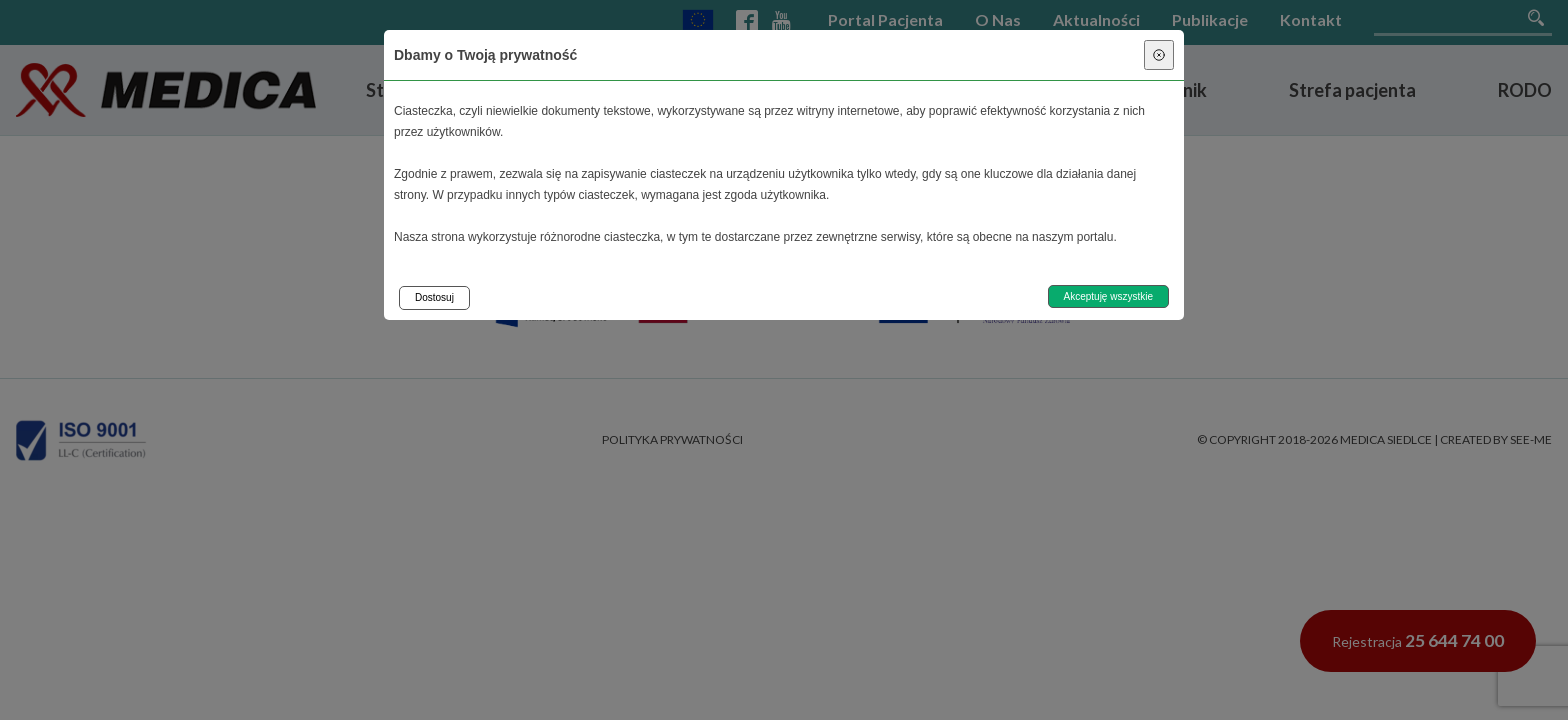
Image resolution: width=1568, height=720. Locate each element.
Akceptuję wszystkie (1108, 296)
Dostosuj (434, 297)
